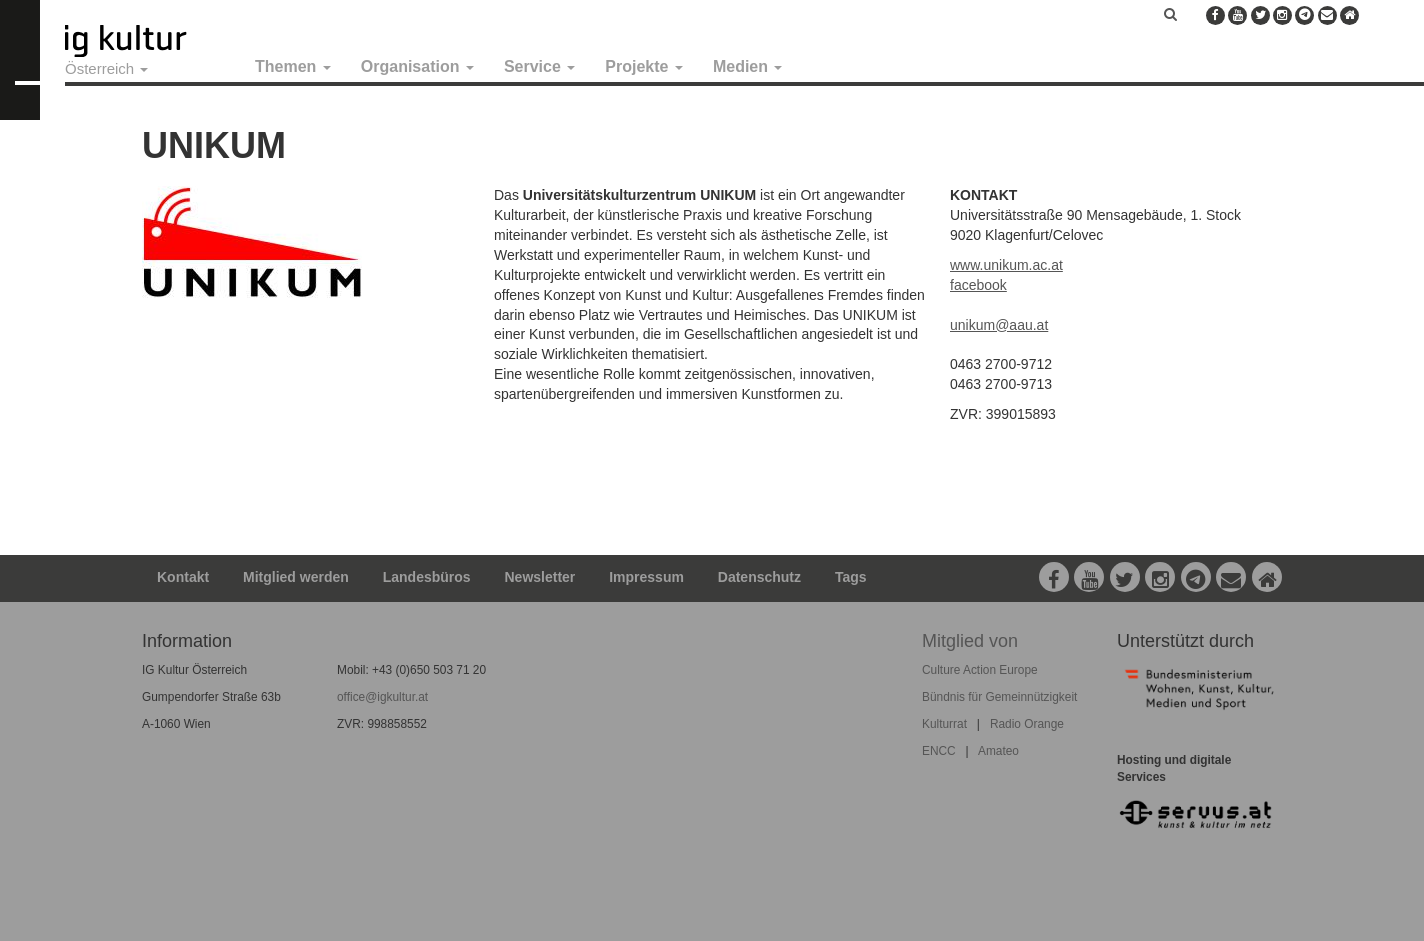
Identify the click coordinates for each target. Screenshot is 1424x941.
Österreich (106, 68)
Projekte (644, 66)
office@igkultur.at (382, 697)
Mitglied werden (296, 577)
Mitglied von (970, 641)
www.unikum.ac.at (1006, 265)
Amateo (998, 751)
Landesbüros (427, 577)
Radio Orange (1027, 724)
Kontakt (183, 577)
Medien (748, 66)
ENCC (939, 751)
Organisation (417, 66)
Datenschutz (759, 577)
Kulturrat (944, 724)
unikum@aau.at (999, 325)
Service (539, 66)
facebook (978, 285)
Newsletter (540, 577)
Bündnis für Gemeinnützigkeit (999, 697)
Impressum (646, 577)
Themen (293, 66)
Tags (851, 577)
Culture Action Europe (980, 670)
